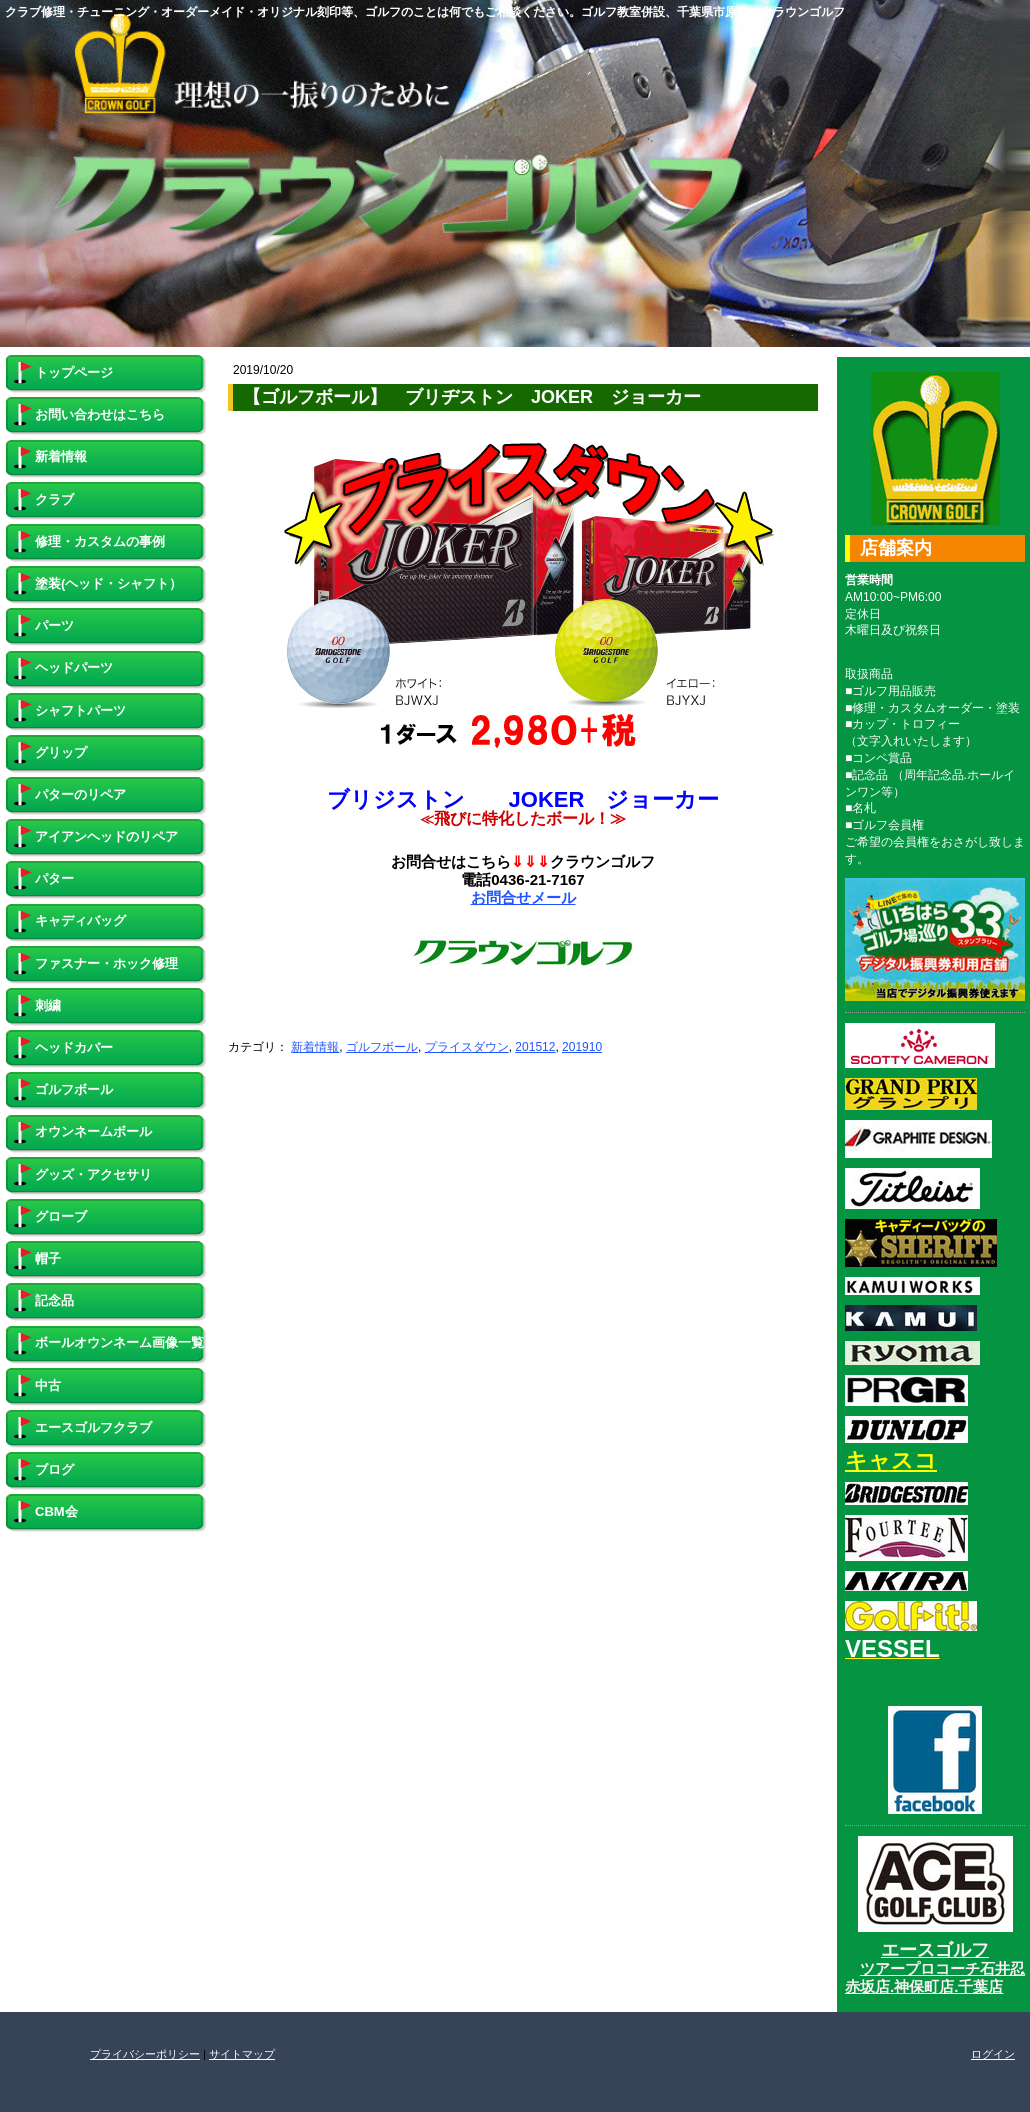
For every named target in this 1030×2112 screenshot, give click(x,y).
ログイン (993, 2054)
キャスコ (891, 1460)
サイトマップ (242, 2054)
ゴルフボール (382, 1047)
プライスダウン (467, 1047)
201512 (535, 1047)
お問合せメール (523, 897)
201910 (582, 1047)
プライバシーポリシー (145, 2054)
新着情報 (315, 1047)
